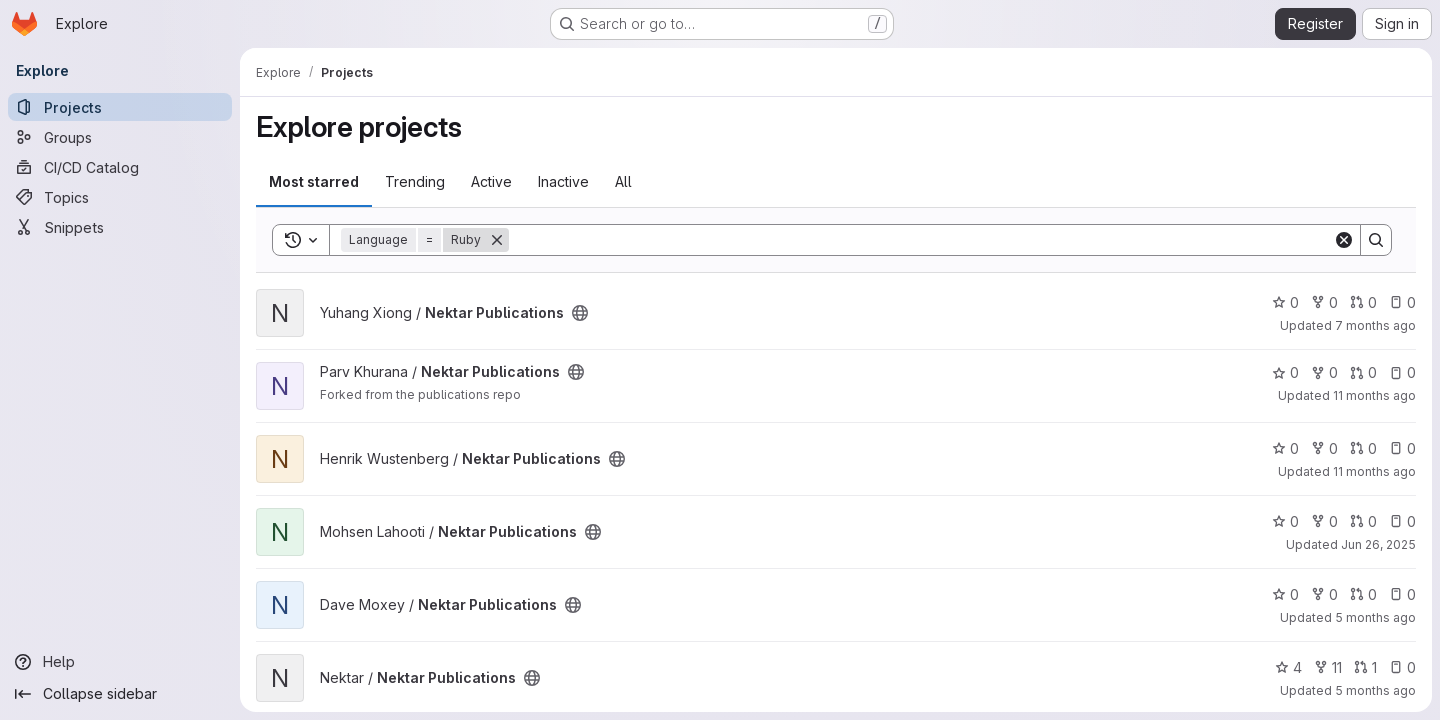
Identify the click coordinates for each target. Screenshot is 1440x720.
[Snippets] (120, 227)
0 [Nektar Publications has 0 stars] (1285, 302)
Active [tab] (491, 181)
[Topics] (120, 197)
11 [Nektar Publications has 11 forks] (1328, 667)
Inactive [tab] (563, 181)
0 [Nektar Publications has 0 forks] (1324, 302)
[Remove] (497, 240)
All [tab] (623, 181)
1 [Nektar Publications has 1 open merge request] (1365, 667)
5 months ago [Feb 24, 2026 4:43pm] (1375, 690)
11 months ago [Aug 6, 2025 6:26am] (1374, 395)
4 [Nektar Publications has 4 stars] (1288, 667)
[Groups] (120, 137)
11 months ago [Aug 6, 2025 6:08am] (1374, 471)
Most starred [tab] (314, 181)
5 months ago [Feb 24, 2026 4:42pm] (1375, 617)
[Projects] (120, 107)
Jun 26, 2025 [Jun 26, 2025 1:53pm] (1378, 544)
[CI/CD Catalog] (120, 167)
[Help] (120, 662)
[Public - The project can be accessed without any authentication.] (580, 313)
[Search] (921, 240)
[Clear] (1344, 240)
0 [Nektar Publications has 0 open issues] (1402, 302)
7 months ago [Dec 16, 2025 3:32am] (1375, 325)
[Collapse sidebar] (120, 694)
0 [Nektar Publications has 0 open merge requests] (1363, 302)
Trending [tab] (415, 181)
